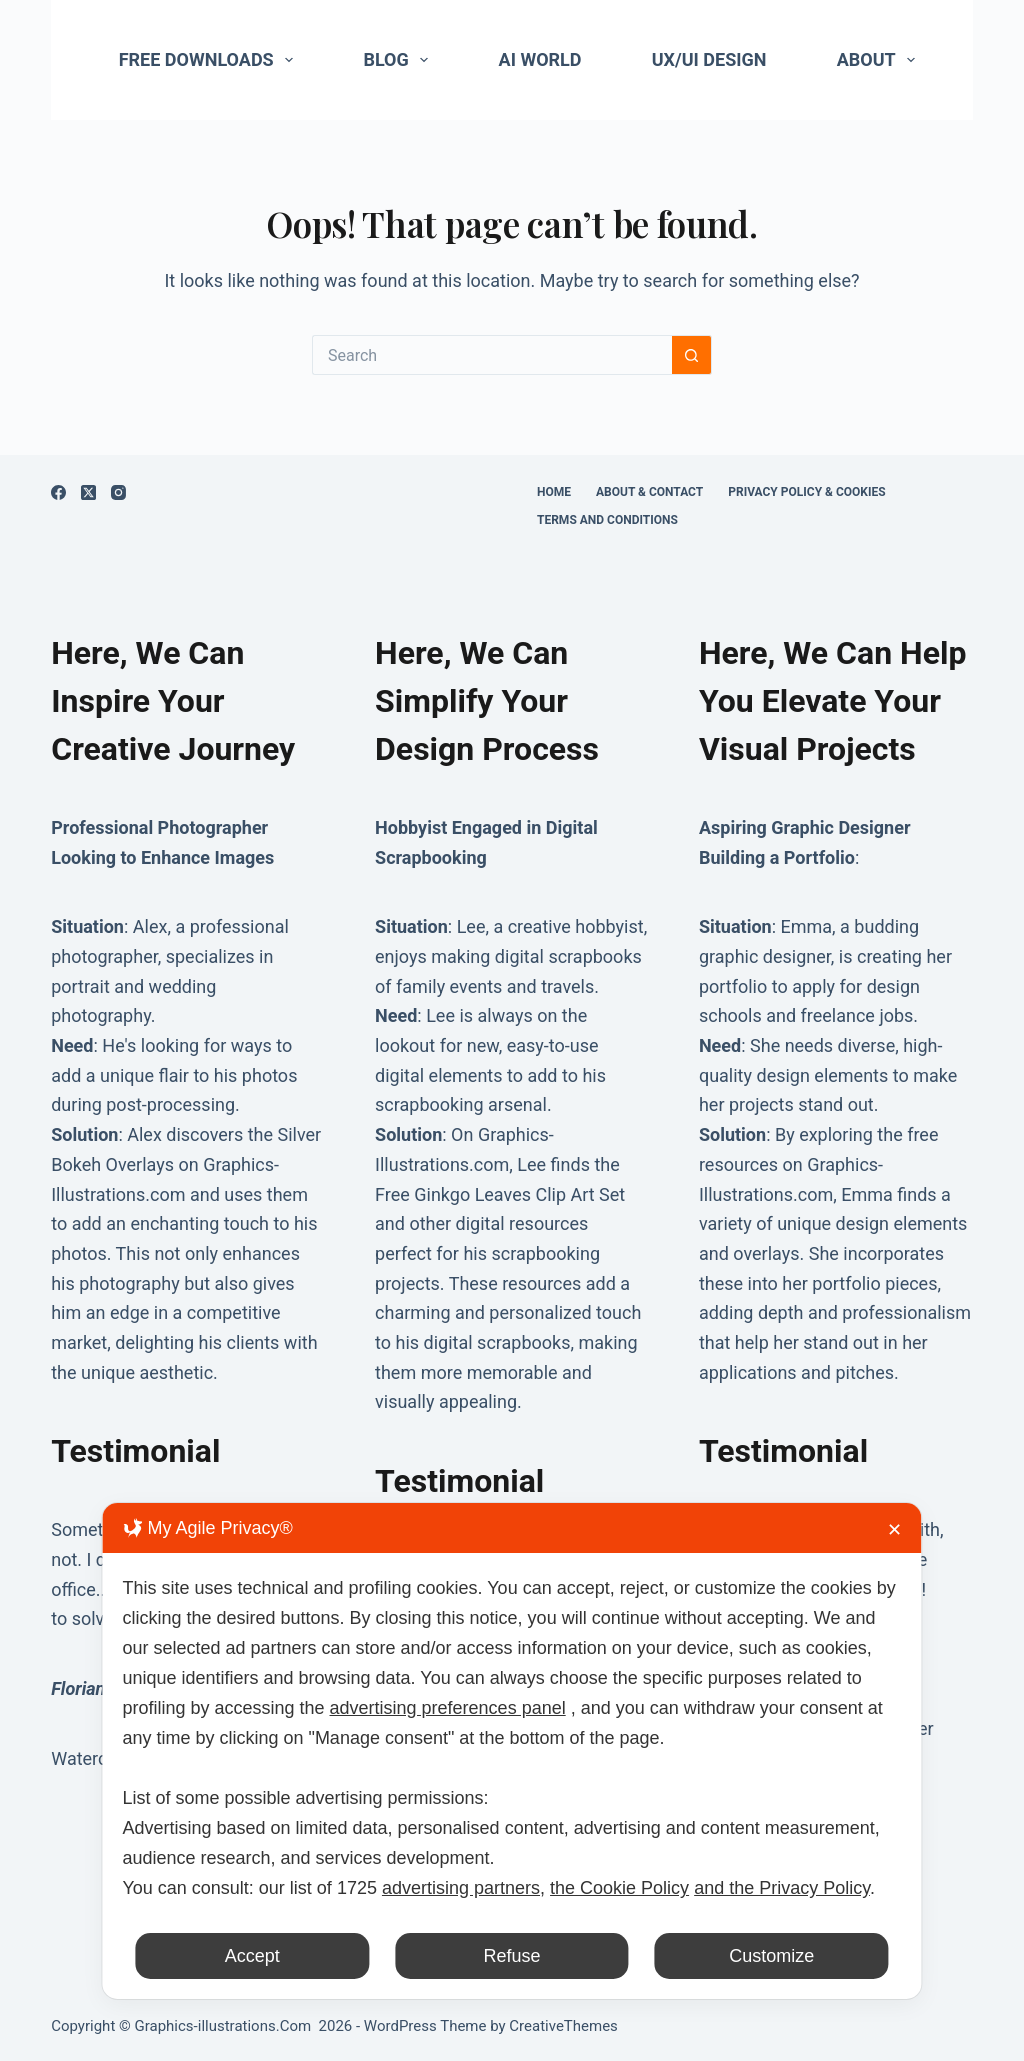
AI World (540, 59)
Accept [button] (252, 1956)
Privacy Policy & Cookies (806, 492)
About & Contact (649, 492)
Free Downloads (210, 60)
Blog (399, 60)
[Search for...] (492, 355)
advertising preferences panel (448, 1708)
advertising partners (461, 1888)
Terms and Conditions (607, 520)
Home (554, 492)
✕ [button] (894, 1530)
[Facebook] (58, 492)
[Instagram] (118, 492)
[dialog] (511, 1751)
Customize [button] (771, 1956)
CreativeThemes (563, 2026)
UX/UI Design (709, 59)
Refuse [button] (511, 1956)
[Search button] (692, 355)
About (880, 60)
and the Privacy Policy (782, 1888)
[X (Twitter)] (88, 492)
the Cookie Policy (619, 1888)
